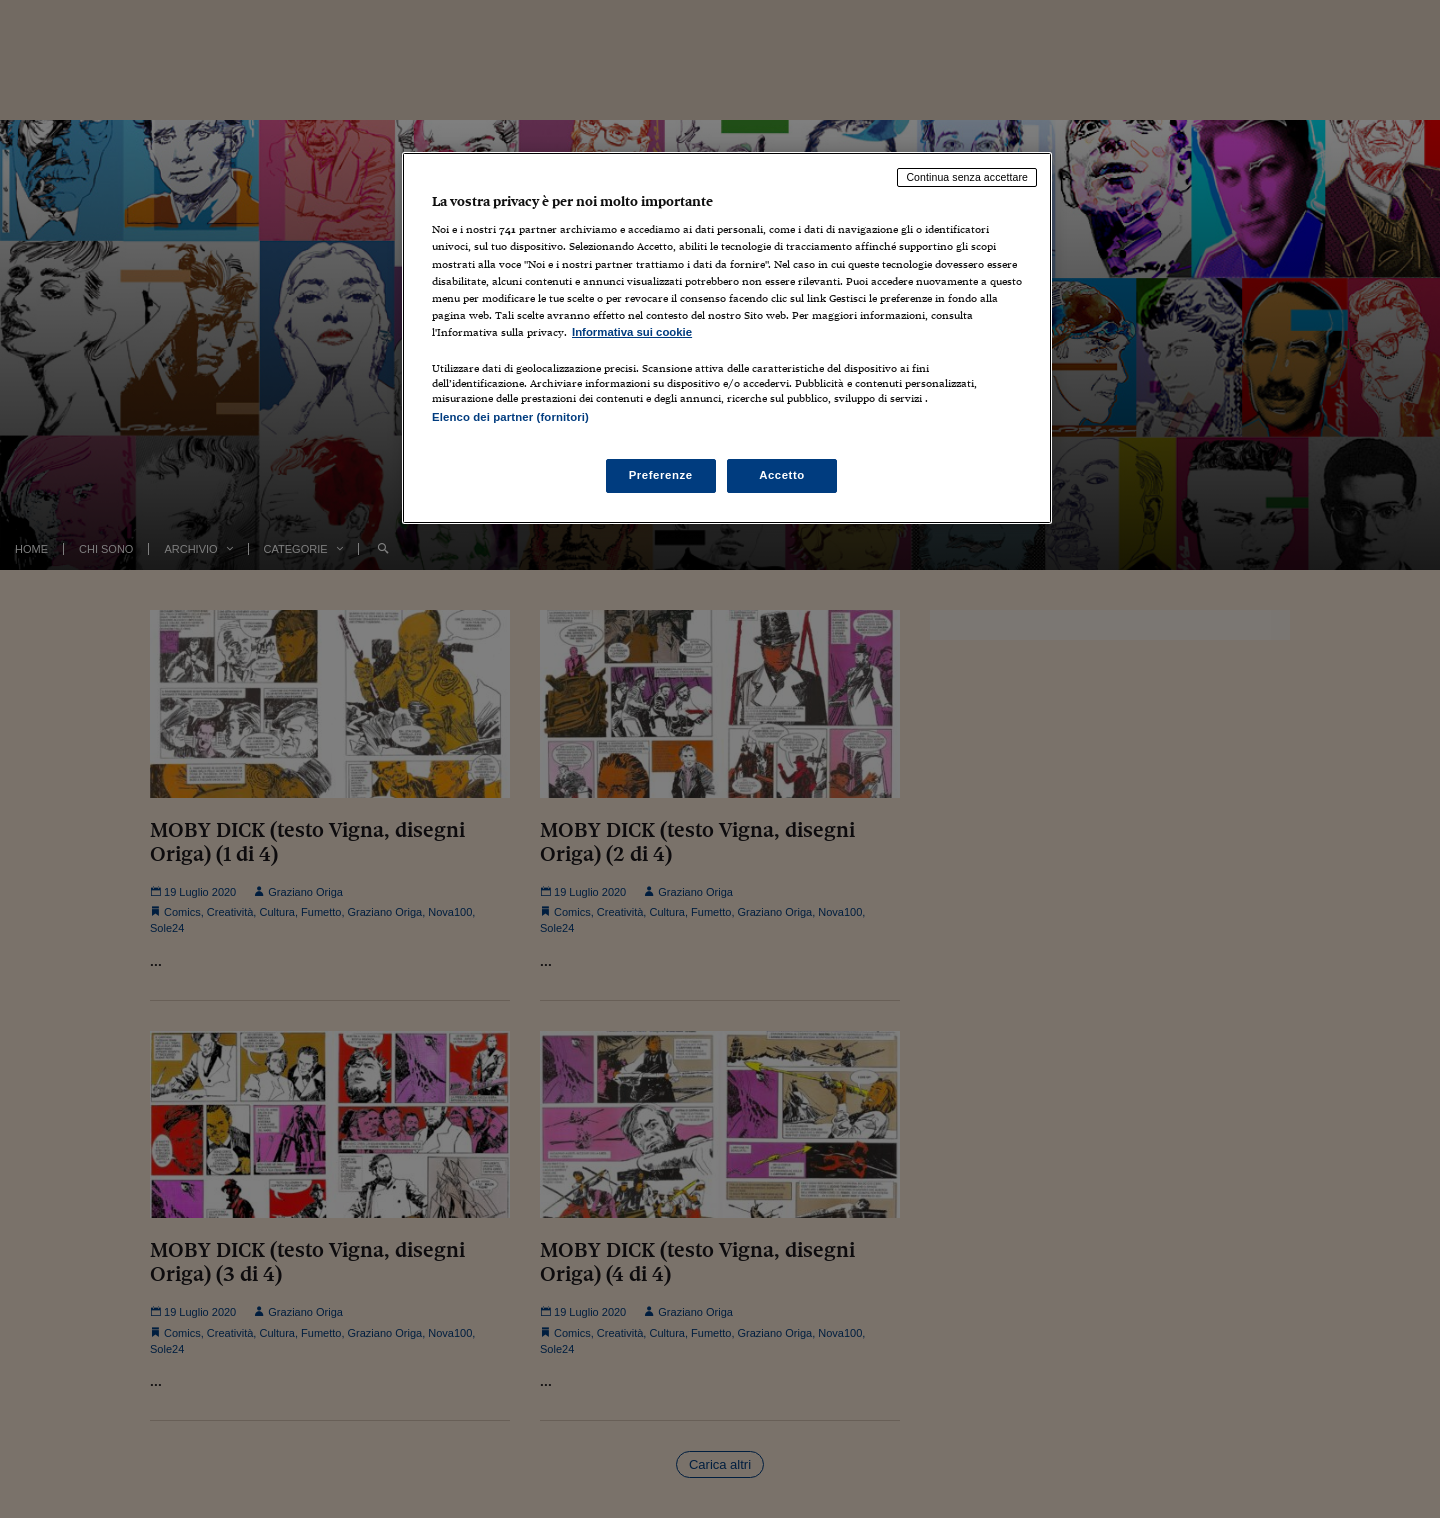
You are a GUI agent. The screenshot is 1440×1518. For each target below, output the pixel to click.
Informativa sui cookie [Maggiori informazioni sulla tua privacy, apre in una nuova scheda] (632, 332)
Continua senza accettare (967, 177)
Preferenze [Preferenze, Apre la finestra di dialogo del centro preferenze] (661, 475)
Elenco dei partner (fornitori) (510, 417)
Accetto (782, 475)
